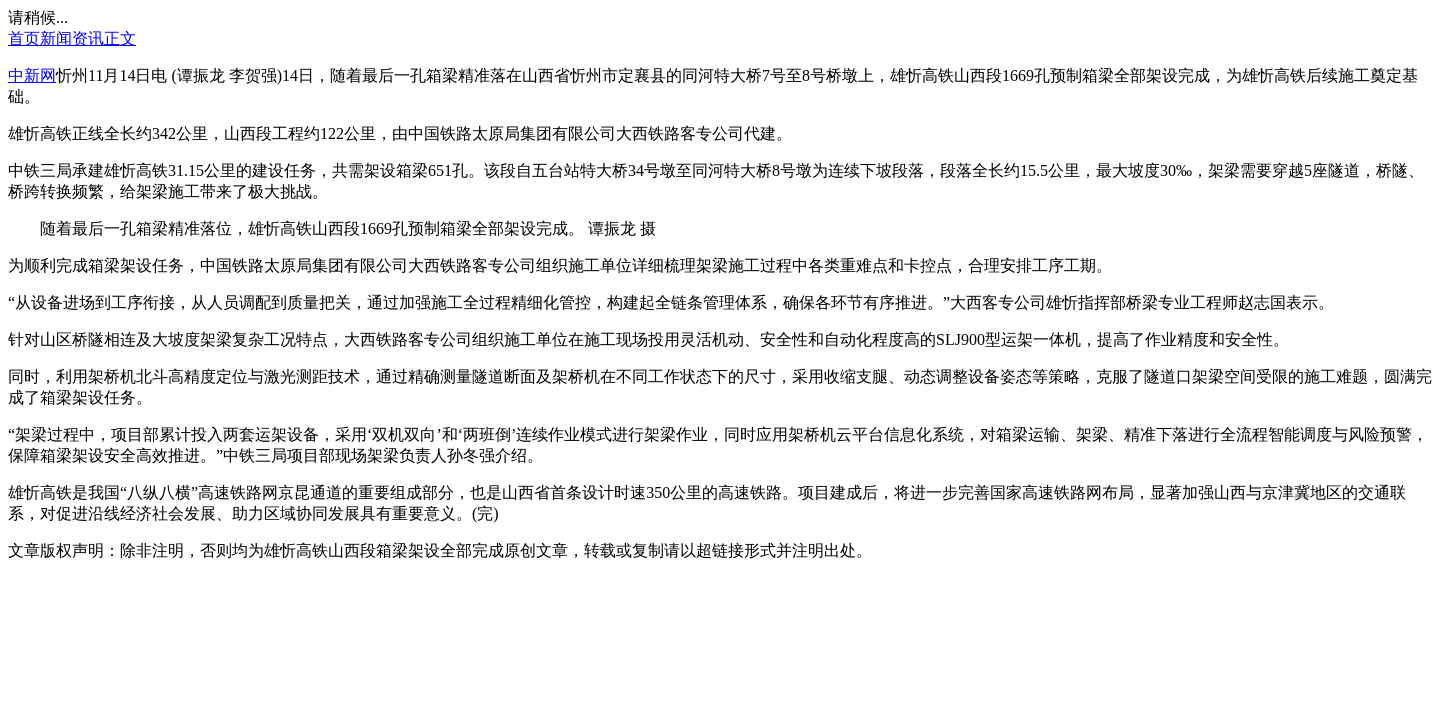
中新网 (32, 75)
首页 (24, 38)
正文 (120, 38)
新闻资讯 (72, 38)
